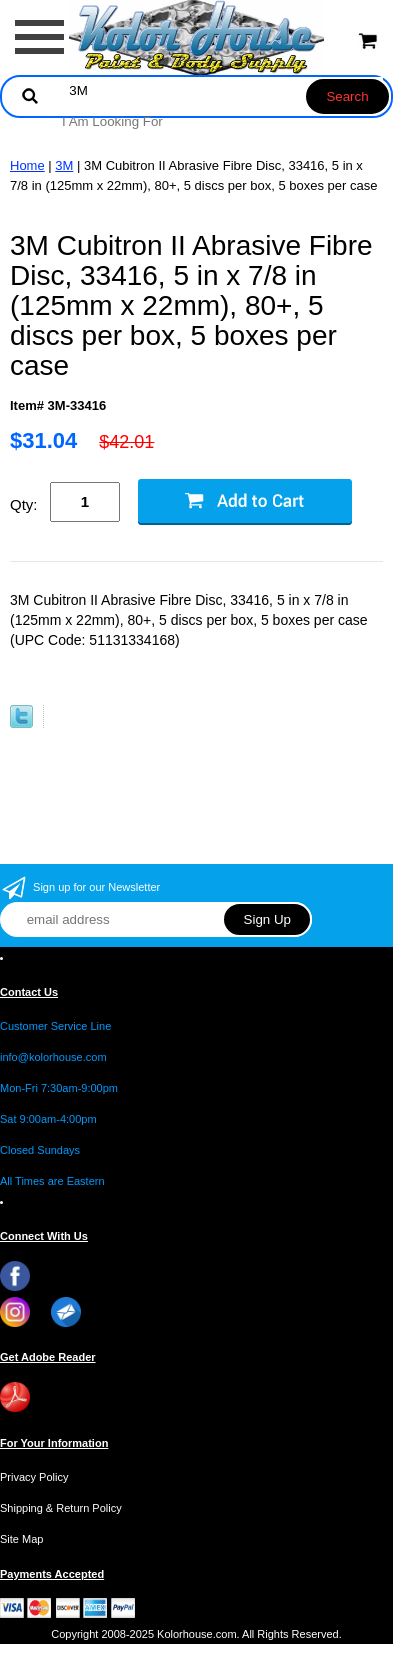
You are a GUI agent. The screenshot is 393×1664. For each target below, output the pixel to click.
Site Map (21, 1539)
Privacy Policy (34, 1477)
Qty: (24, 504)
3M (64, 165)
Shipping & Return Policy (61, 1508)
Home (27, 165)
